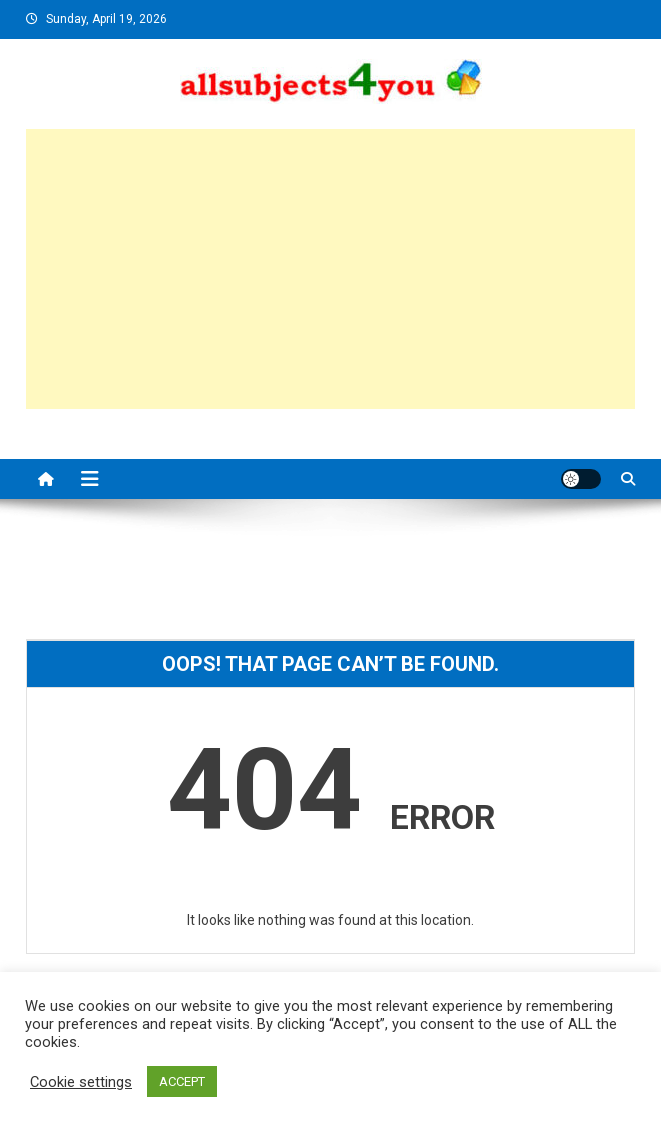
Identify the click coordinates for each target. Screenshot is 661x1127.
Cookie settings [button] (81, 1082)
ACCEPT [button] (182, 1081)
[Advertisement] (331, 269)
